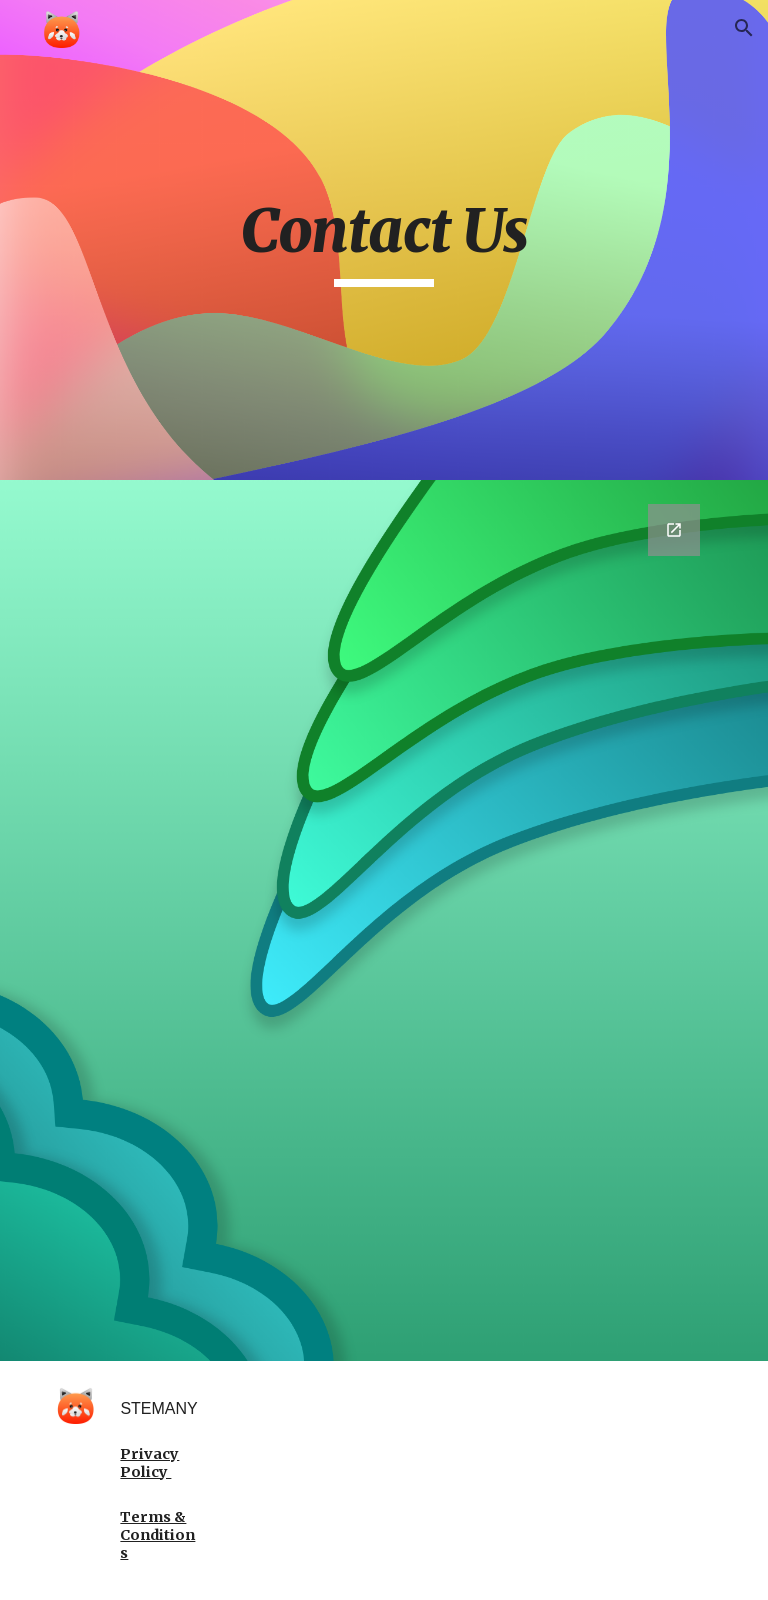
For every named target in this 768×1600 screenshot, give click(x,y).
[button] (744, 28)
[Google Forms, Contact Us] (383, 920)
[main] (383, 240)
